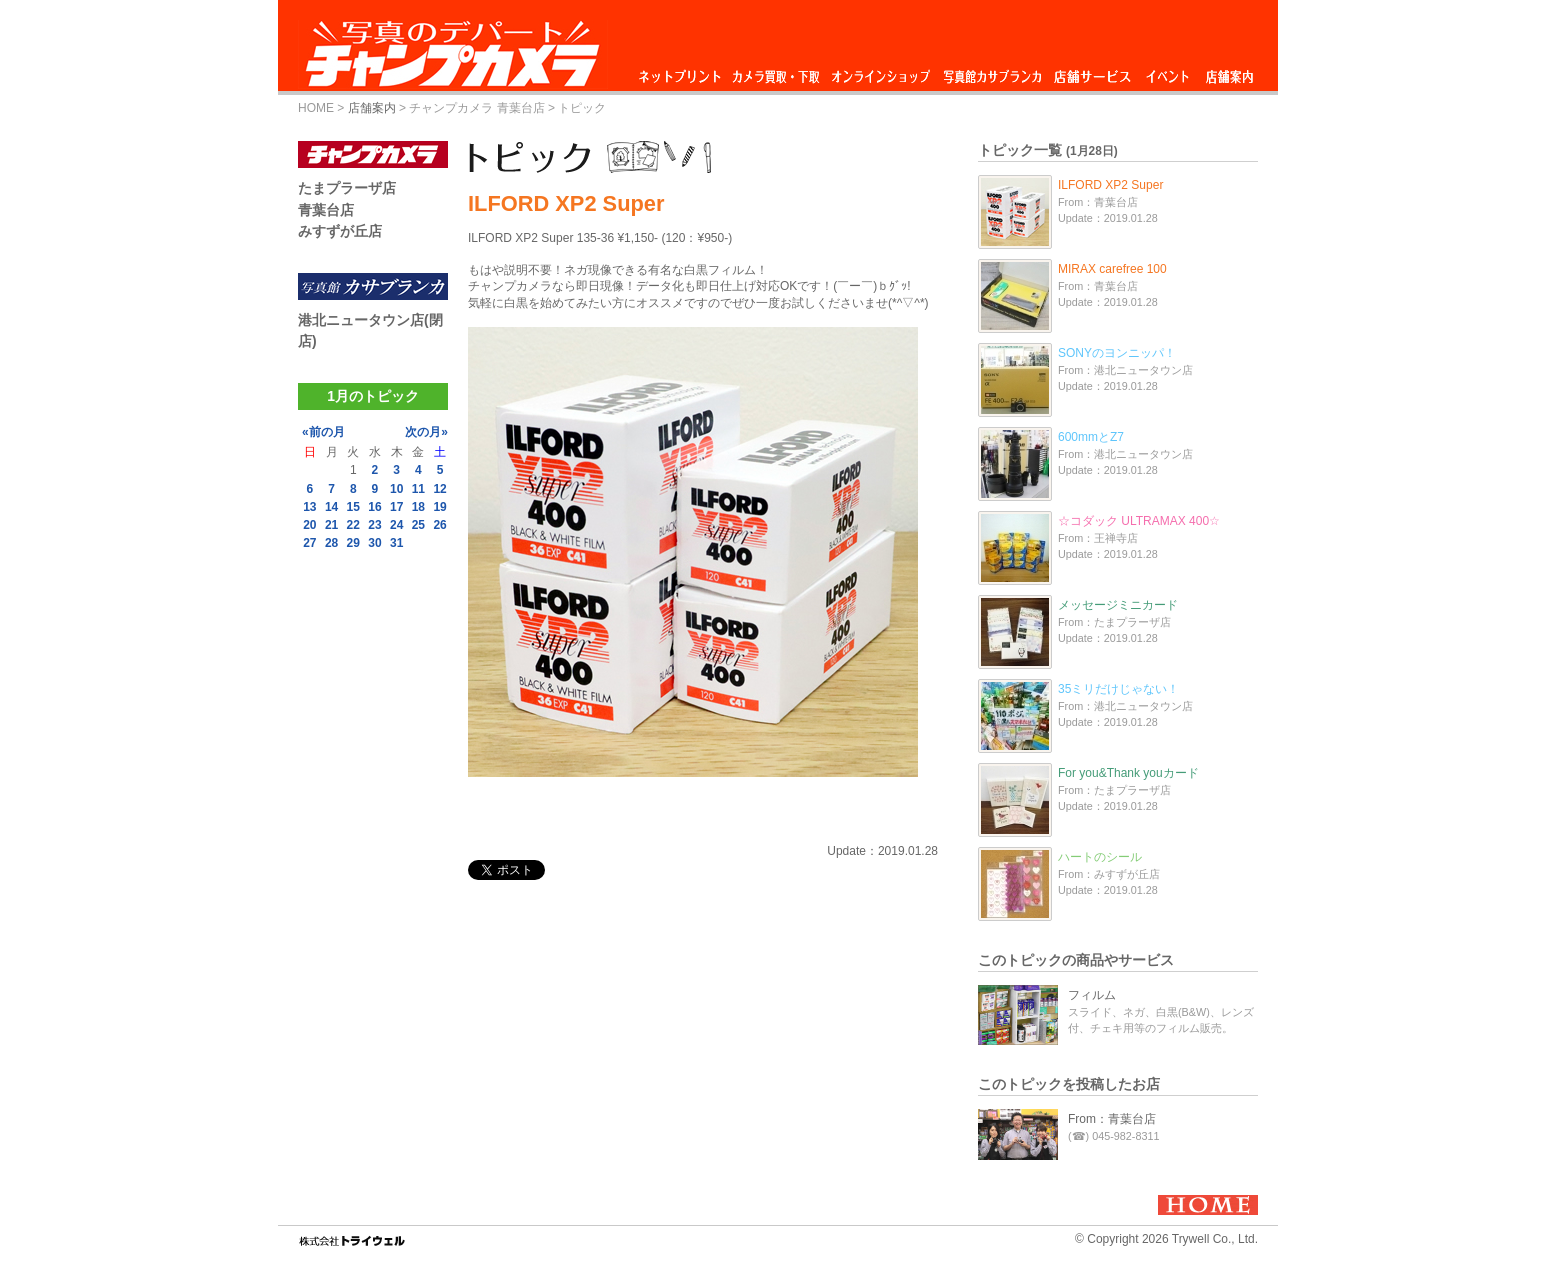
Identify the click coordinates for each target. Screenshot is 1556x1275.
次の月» (426, 432)
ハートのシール (1100, 857)
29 (353, 543)
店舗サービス (1092, 71)
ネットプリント (683, 71)
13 (309, 507)
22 (353, 525)
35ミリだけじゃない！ (1118, 689)
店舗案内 (1229, 71)
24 (396, 525)
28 (331, 543)
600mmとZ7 (1091, 437)
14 (331, 507)
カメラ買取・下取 (777, 71)
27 (309, 543)
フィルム (1092, 995)
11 (418, 489)
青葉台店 (326, 210)
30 (374, 543)
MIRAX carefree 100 (1112, 269)
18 (418, 507)
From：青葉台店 (1112, 1119)
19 (439, 507)
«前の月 (323, 432)
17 (396, 507)
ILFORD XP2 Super (1110, 185)
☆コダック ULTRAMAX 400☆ (1139, 521)
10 (396, 489)
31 (396, 543)
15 (353, 507)
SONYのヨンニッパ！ (1117, 353)
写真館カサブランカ (992, 71)
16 (374, 507)
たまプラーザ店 (347, 188)
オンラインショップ (879, 71)
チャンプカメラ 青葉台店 (476, 108)
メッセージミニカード (1118, 605)
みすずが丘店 (340, 231)
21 (331, 525)
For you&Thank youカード (1128, 773)
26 (439, 525)
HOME (316, 108)
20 (309, 525)
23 (374, 525)
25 (418, 525)
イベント (1168, 71)
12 (439, 489)
